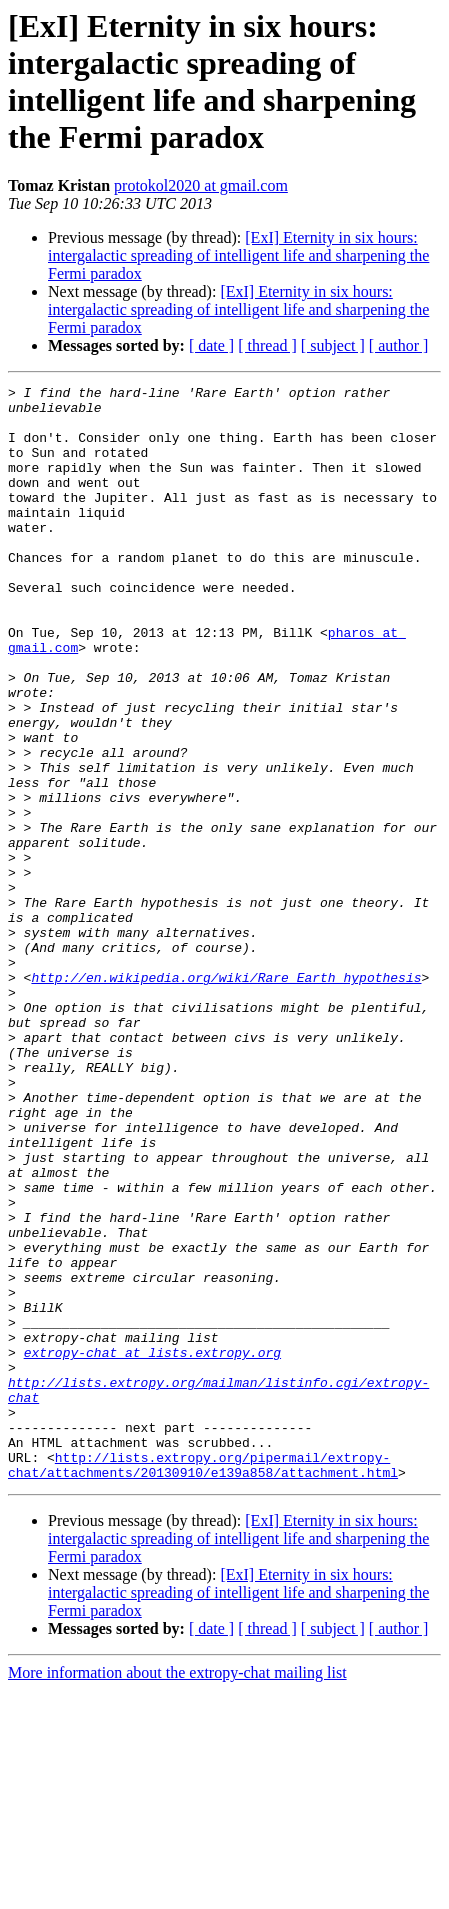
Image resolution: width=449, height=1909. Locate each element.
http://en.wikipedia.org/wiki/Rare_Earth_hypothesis (226, 1097)
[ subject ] (333, 345)
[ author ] (399, 345)
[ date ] (211, 345)
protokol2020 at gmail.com (201, 185)
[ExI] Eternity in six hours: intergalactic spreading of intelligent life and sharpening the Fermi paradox (238, 255)
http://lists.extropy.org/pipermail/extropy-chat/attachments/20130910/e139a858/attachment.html (203, 1682)
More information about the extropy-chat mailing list (177, 1891)
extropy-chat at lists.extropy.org (152, 1547)
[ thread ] (267, 345)
